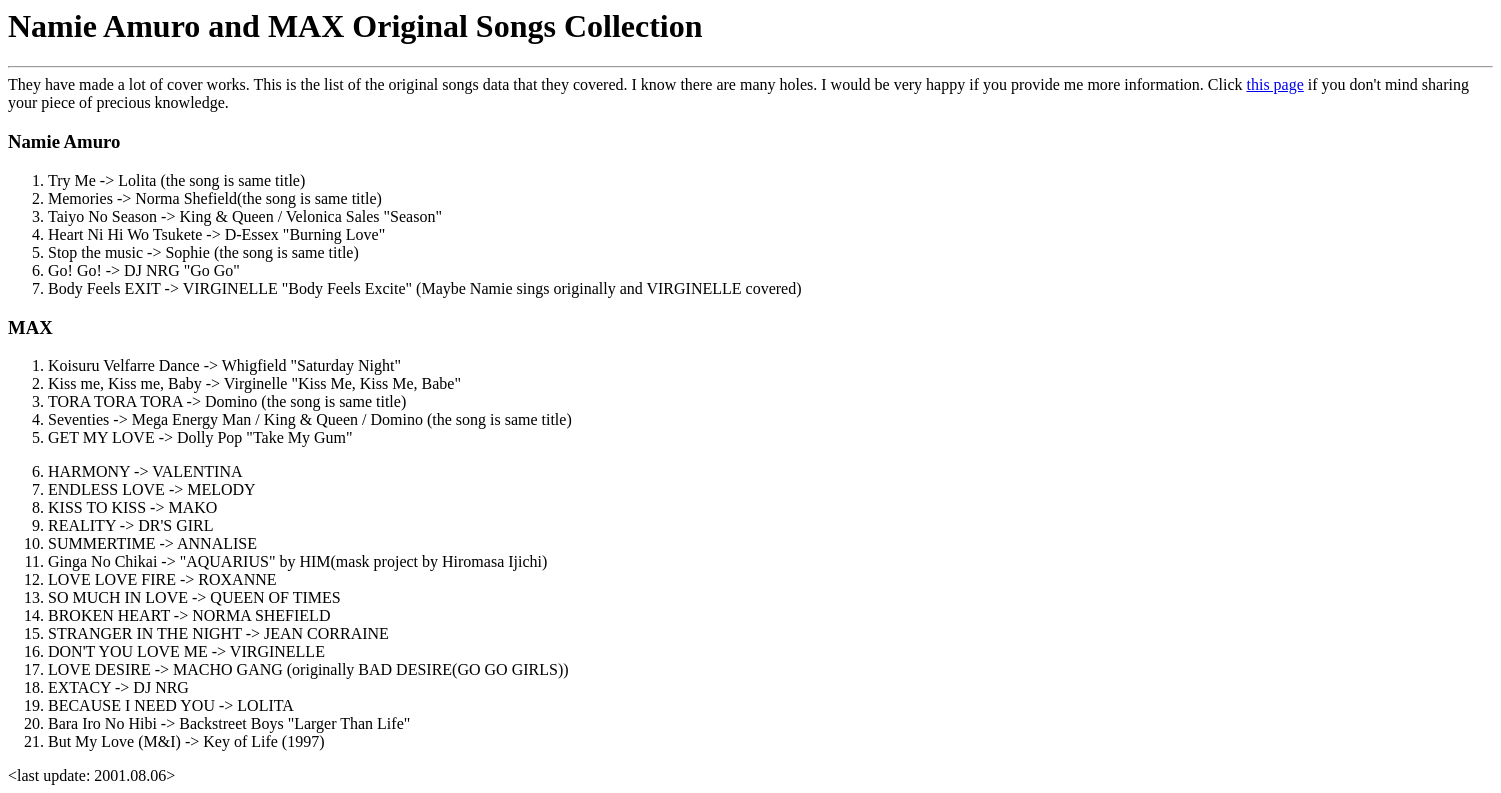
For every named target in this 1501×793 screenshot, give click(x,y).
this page (1274, 84)
